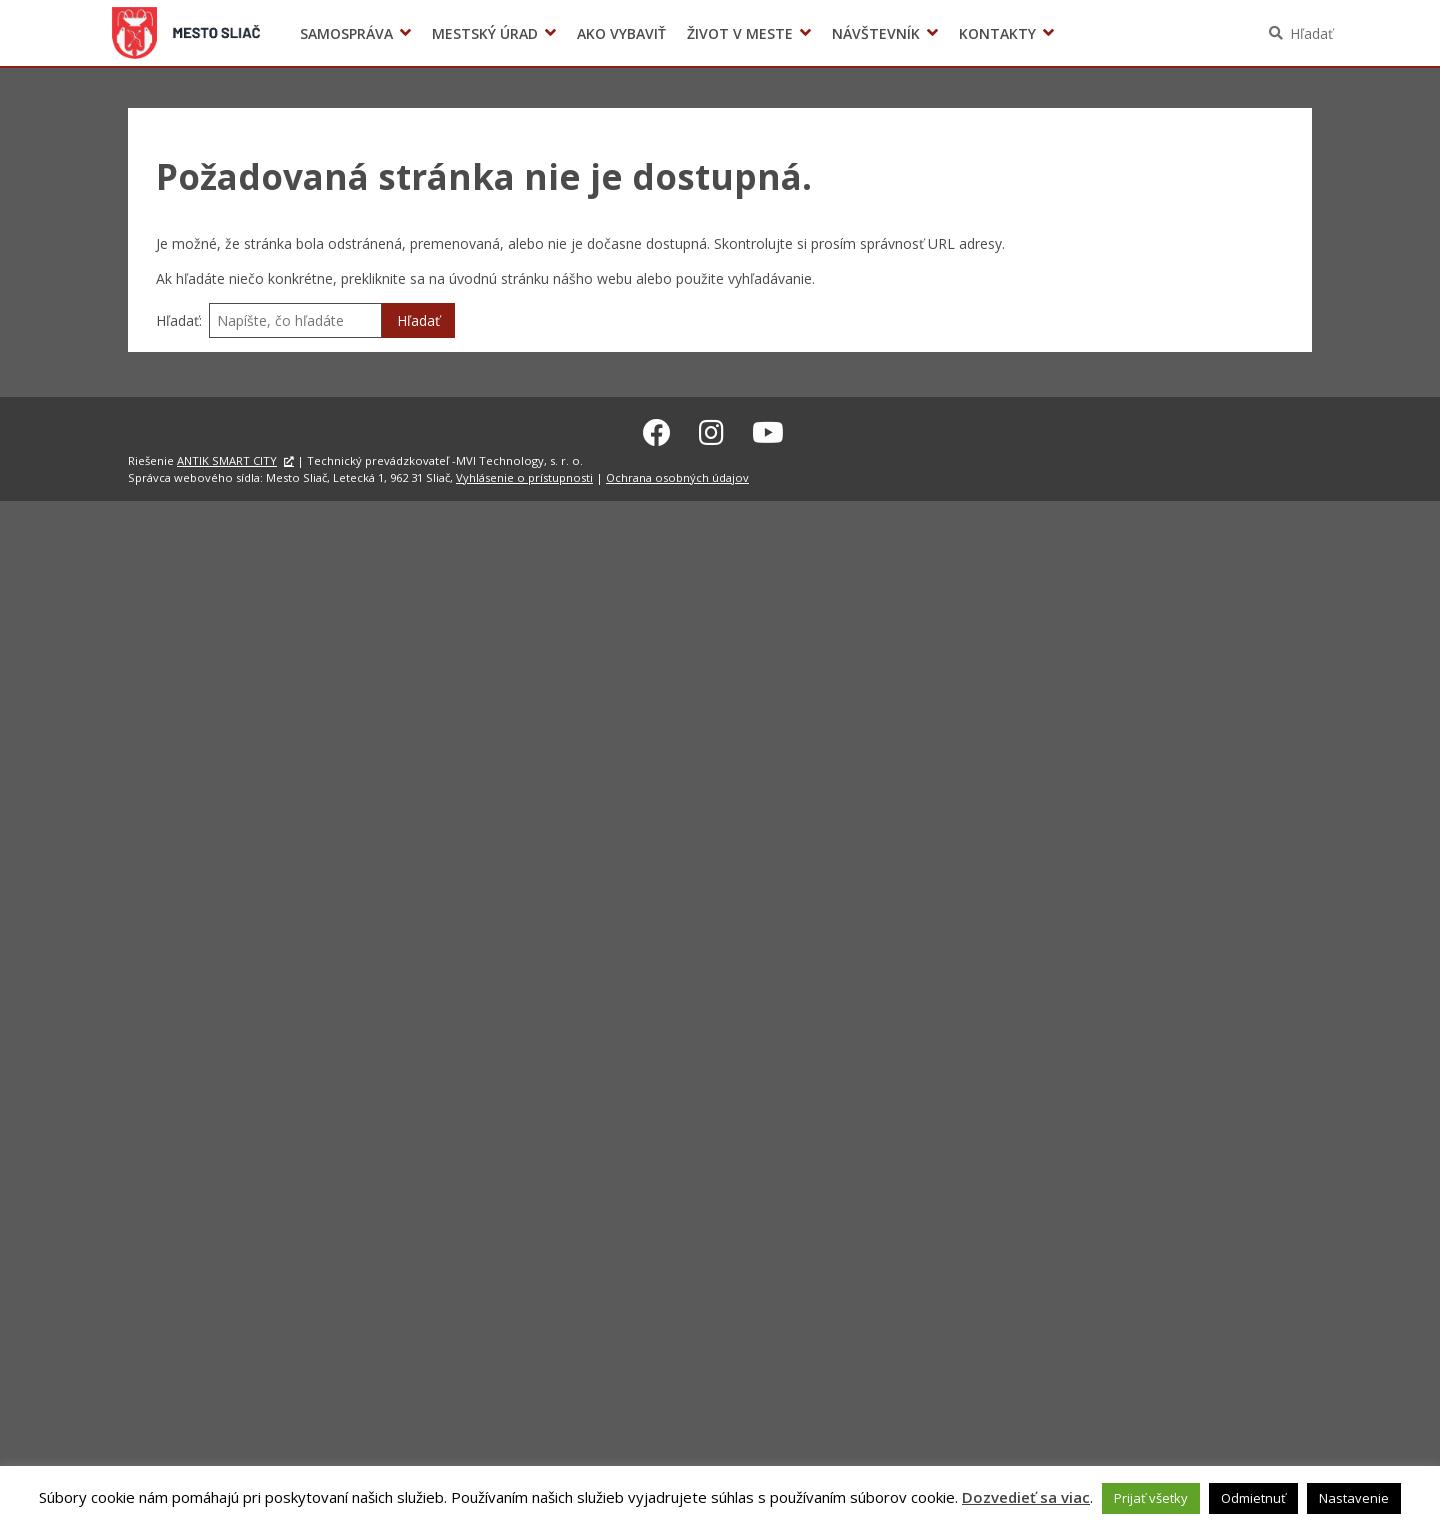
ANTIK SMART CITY (227, 457)
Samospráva (346, 33)
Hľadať (1311, 33)
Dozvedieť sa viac (1026, 1497)
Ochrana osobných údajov (677, 474)
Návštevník (876, 33)
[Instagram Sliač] (711, 429)
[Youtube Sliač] (768, 429)
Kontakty (997, 33)
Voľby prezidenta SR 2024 (1088, 33)
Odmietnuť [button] (1253, 1498)
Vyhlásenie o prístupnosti (524, 474)
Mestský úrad (485, 33)
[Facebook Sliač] (657, 429)
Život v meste (740, 33)
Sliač (186, 33)
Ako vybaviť (621, 33)
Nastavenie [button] (1354, 1498)
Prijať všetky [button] (1151, 1498)
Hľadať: (179, 320)
